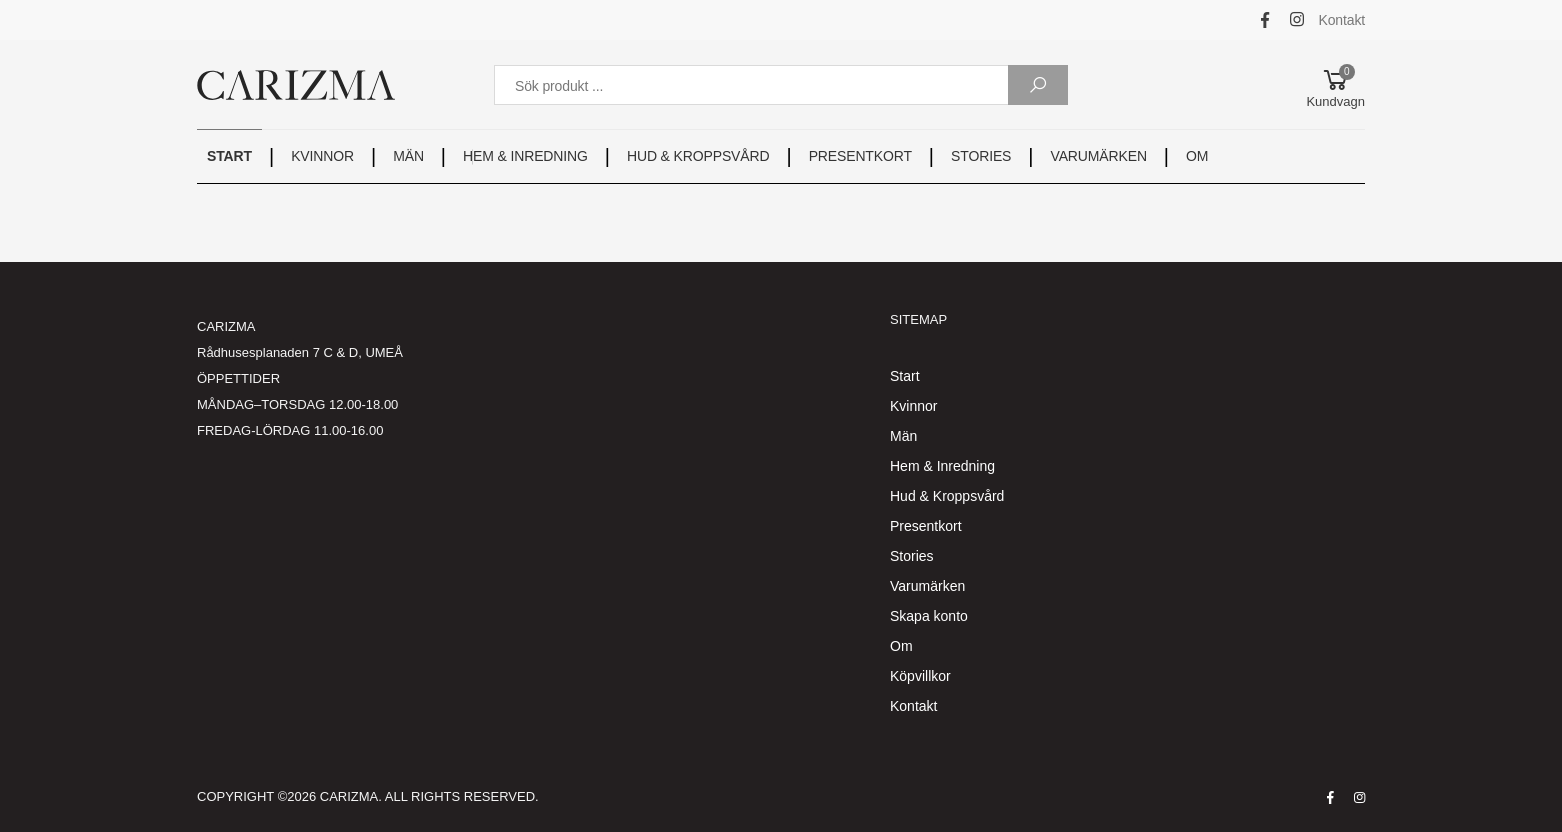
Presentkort (926, 526)
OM (1197, 156)
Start (905, 376)
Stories (912, 556)
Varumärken (927, 586)
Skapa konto (929, 616)
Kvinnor (913, 406)
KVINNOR (322, 156)
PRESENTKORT (860, 156)
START (229, 156)
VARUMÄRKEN (1099, 156)
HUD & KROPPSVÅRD (698, 156)
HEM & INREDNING (525, 156)
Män (903, 436)
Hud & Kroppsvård (947, 496)
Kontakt (1342, 20)
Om (901, 646)
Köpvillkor (920, 676)
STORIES (981, 156)
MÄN (408, 156)
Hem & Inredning (942, 466)
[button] (1335, 85)
